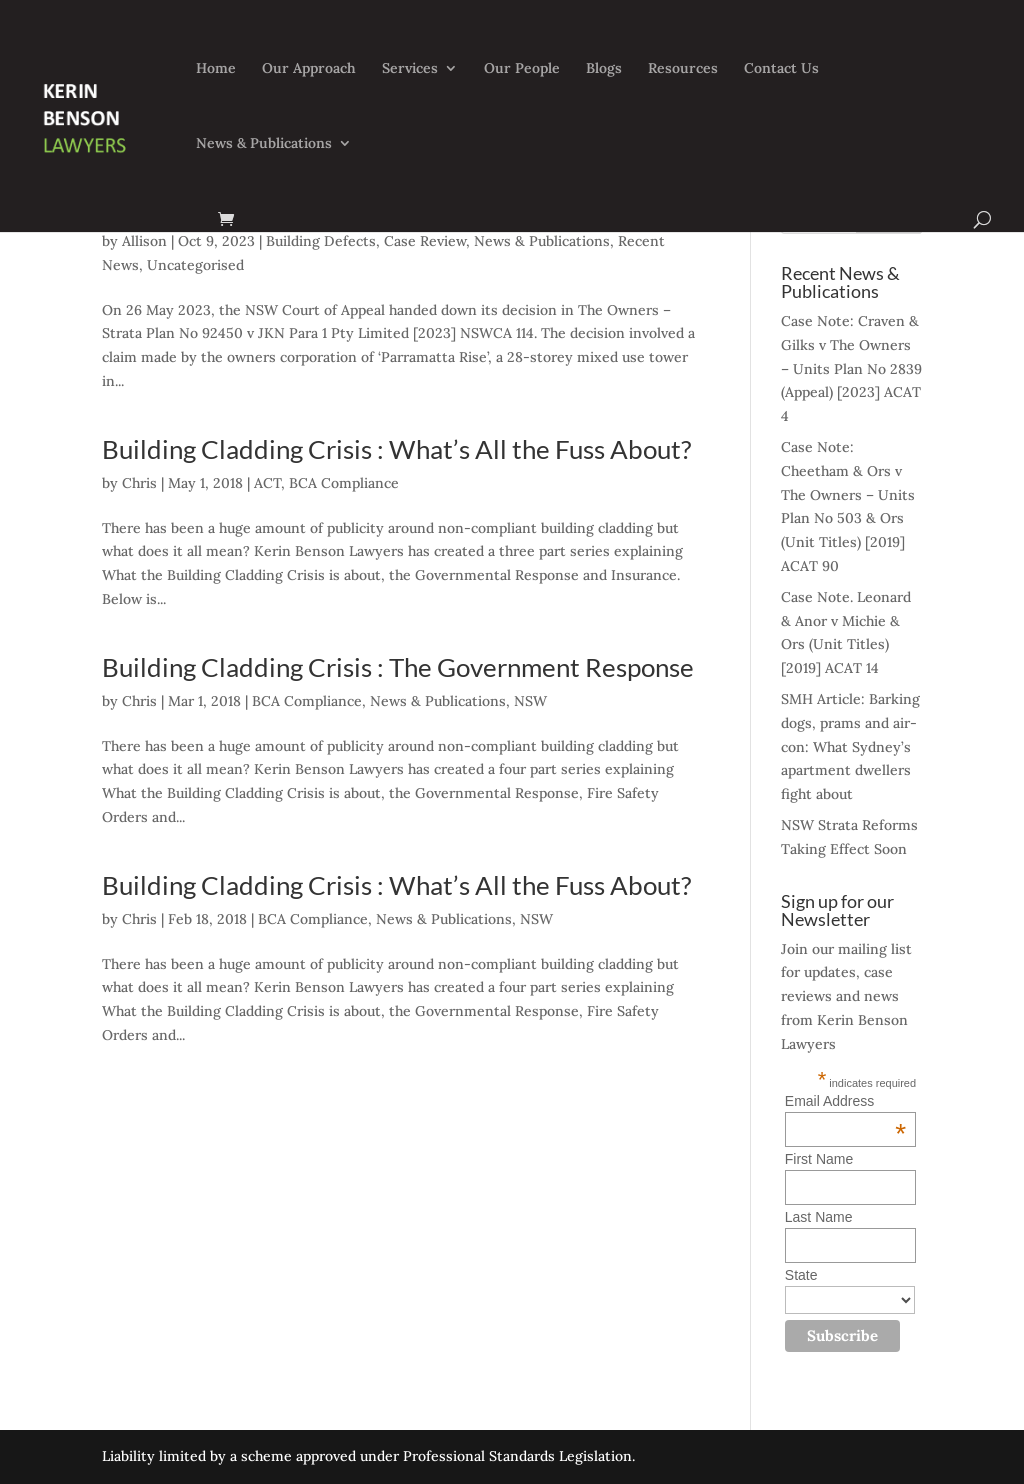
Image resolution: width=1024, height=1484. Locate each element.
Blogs (604, 69)
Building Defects (321, 241)
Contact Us (781, 69)
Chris (139, 483)
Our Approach (309, 69)
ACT (267, 483)
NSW (530, 701)
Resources (683, 69)
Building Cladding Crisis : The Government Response (398, 667)
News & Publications (264, 144)
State (801, 1275)
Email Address (845, 1101)
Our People (522, 69)
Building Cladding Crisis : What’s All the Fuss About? (396, 449)
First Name (819, 1159)
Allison (144, 241)
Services (410, 69)
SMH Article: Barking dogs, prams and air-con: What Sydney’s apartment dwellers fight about (850, 746)
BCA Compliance (344, 483)
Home (216, 69)
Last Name (819, 1217)
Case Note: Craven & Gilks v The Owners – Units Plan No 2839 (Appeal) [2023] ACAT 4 (851, 368)
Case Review (425, 241)
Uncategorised (195, 265)
